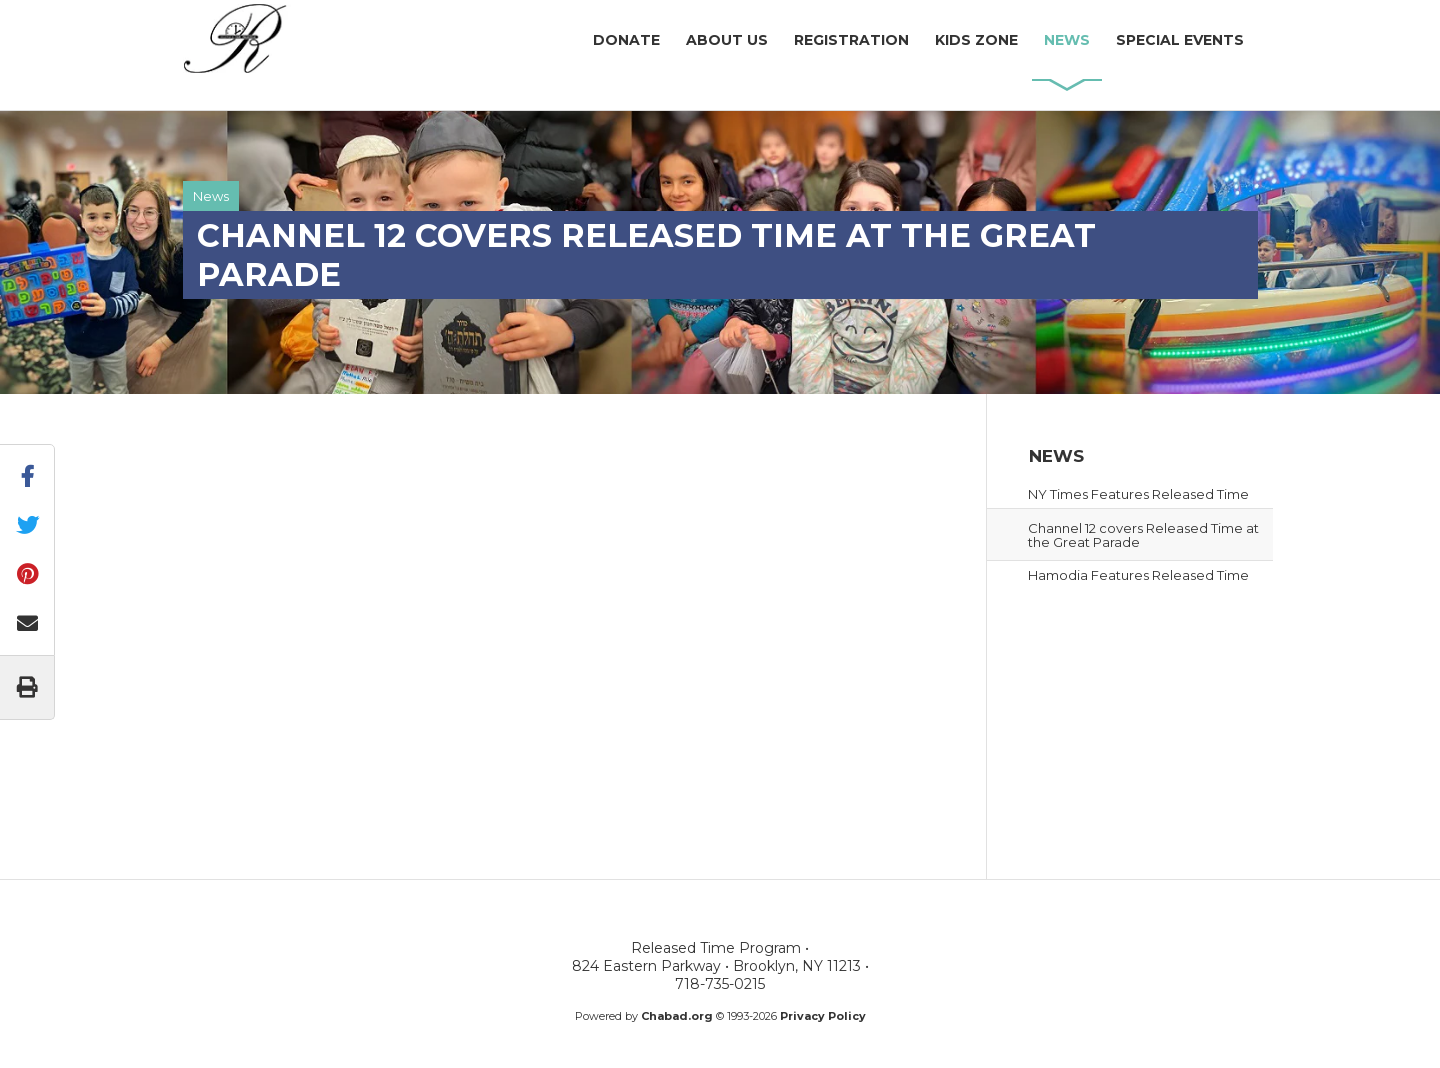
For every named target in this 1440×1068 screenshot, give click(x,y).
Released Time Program (305, 39)
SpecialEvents (1180, 40)
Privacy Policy (823, 1016)
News (211, 196)
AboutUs (727, 40)
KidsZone (976, 40)
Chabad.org (677, 1016)
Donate (626, 40)
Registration (851, 40)
